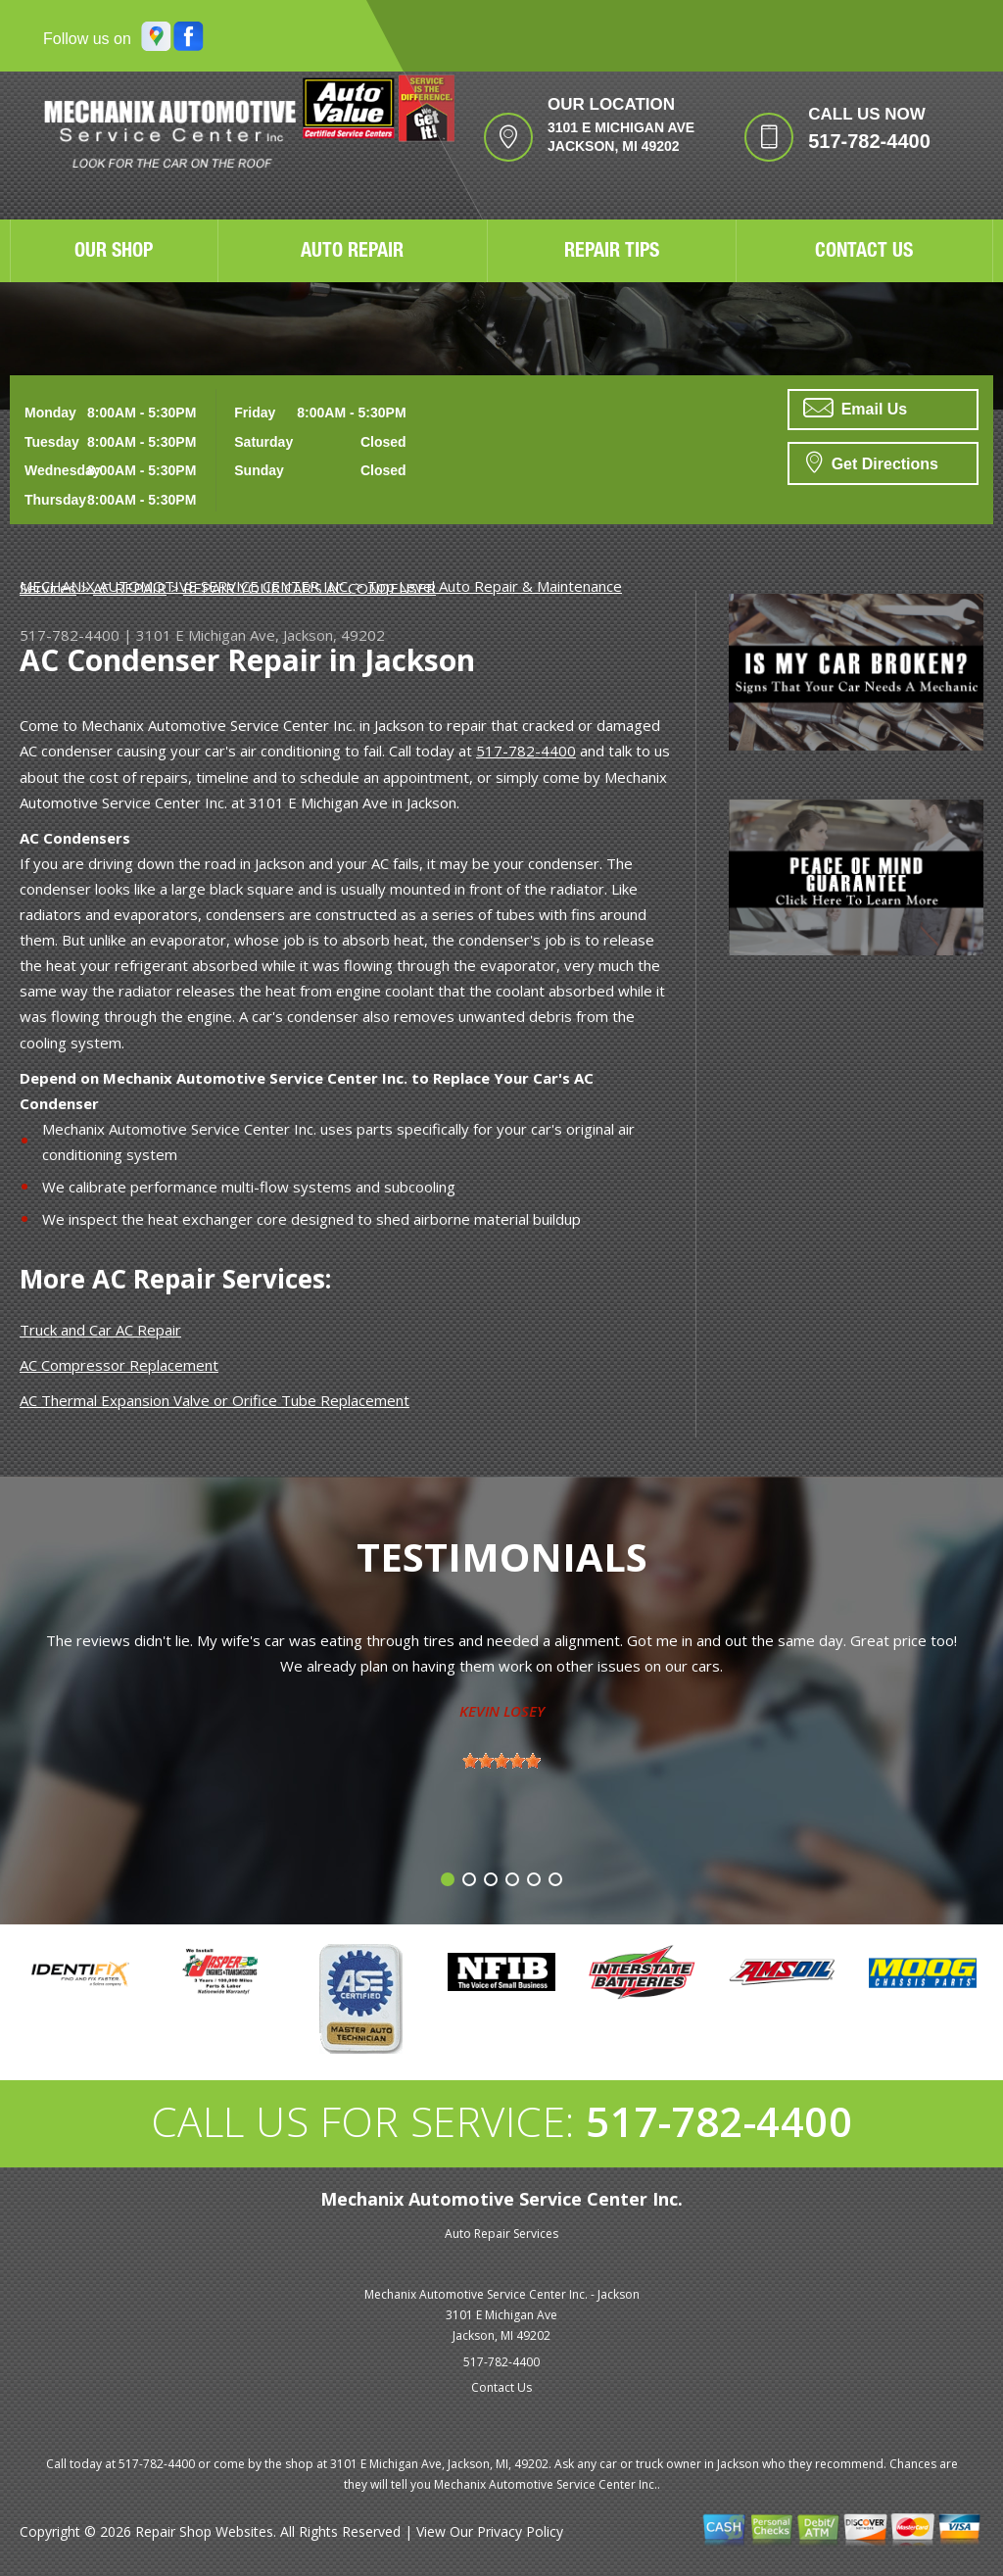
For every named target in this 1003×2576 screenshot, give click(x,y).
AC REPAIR (130, 588)
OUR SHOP (113, 253)
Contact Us (501, 2387)
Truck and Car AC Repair (100, 1329)
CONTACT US (864, 253)
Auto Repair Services (501, 2233)
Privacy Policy (520, 2531)
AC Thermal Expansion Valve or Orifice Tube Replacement (214, 1400)
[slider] (501, 1761)
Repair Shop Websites (204, 2531)
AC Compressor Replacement (119, 1365)
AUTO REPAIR (352, 253)
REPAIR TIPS (611, 253)
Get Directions (872, 461)
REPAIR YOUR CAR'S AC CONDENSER (309, 588)
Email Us (855, 407)
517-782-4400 (869, 141)
